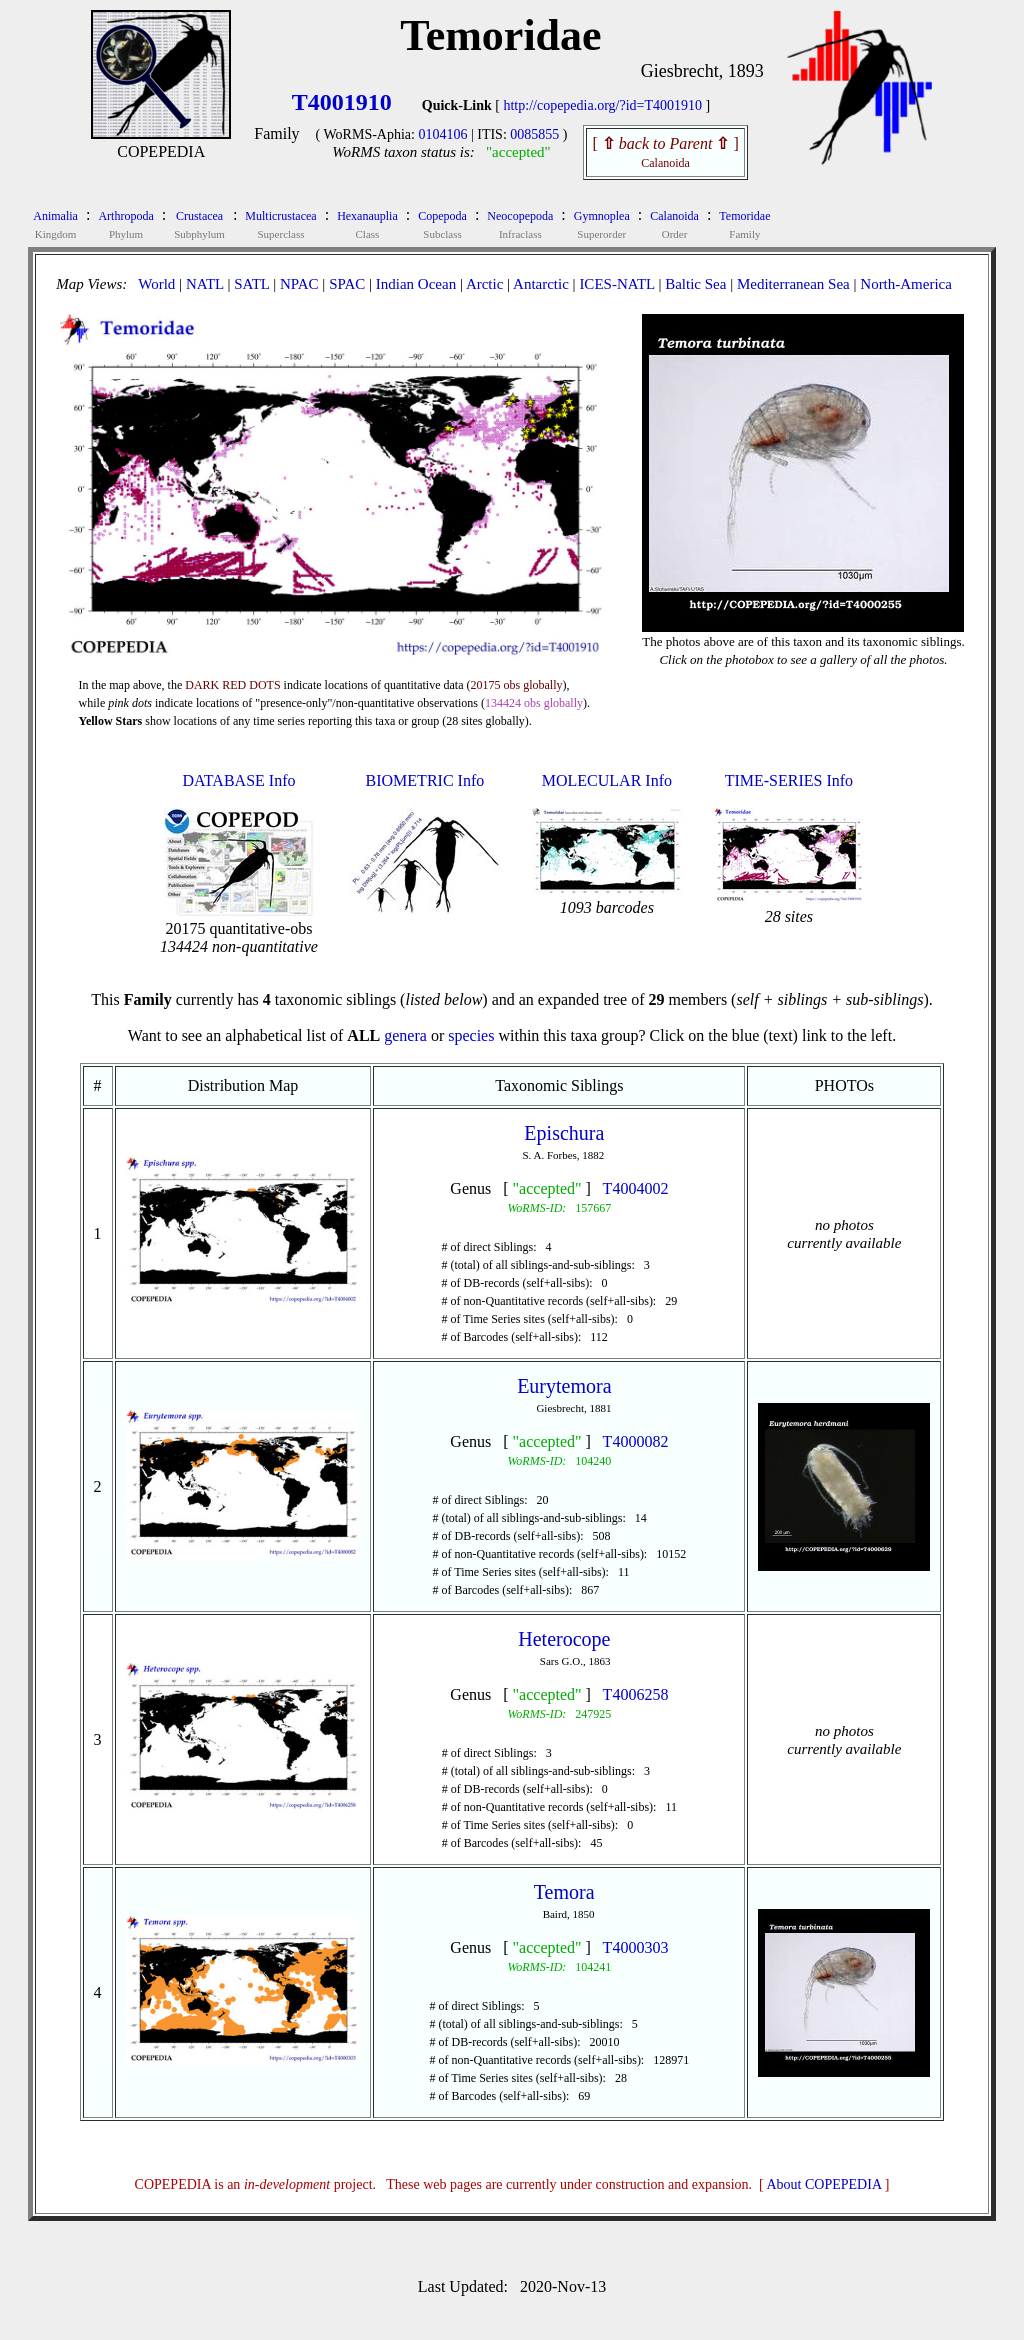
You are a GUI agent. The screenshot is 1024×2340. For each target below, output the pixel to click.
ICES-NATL (616, 284)
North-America (906, 284)
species (471, 1035)
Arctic (484, 284)
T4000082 (636, 1441)
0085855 (534, 134)
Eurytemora (564, 1386)
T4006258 (636, 1694)
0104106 (442, 134)
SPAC (347, 284)
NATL (205, 284)
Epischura (564, 1133)
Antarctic (541, 284)
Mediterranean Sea (793, 284)
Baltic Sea (695, 284)
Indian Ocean (416, 284)
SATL (251, 284)
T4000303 (636, 1947)
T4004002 (636, 1188)
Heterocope (564, 1639)
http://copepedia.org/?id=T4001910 (602, 105)
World (156, 284)
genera (405, 1035)
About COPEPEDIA (824, 2184)
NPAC (299, 284)
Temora (564, 1892)
